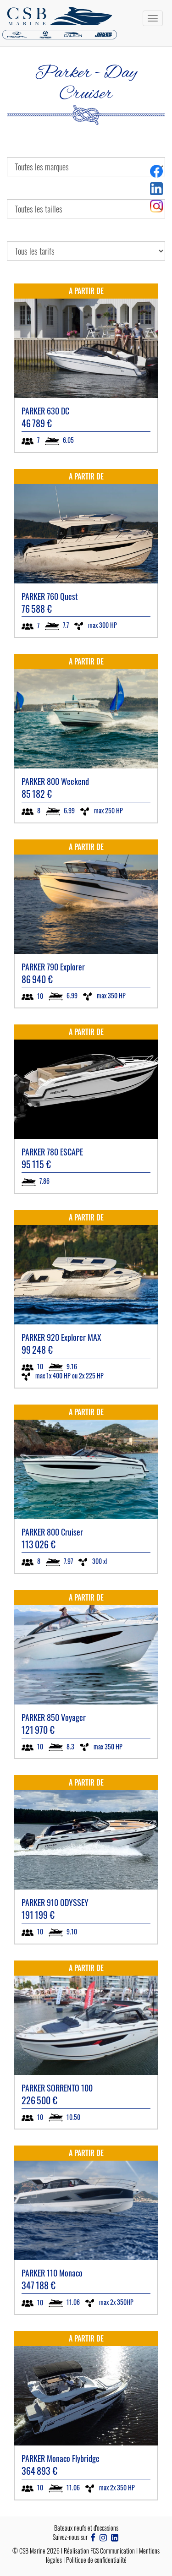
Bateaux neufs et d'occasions (86, 2527)
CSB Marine (32, 2550)
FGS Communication (112, 2550)
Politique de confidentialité (96, 2560)
